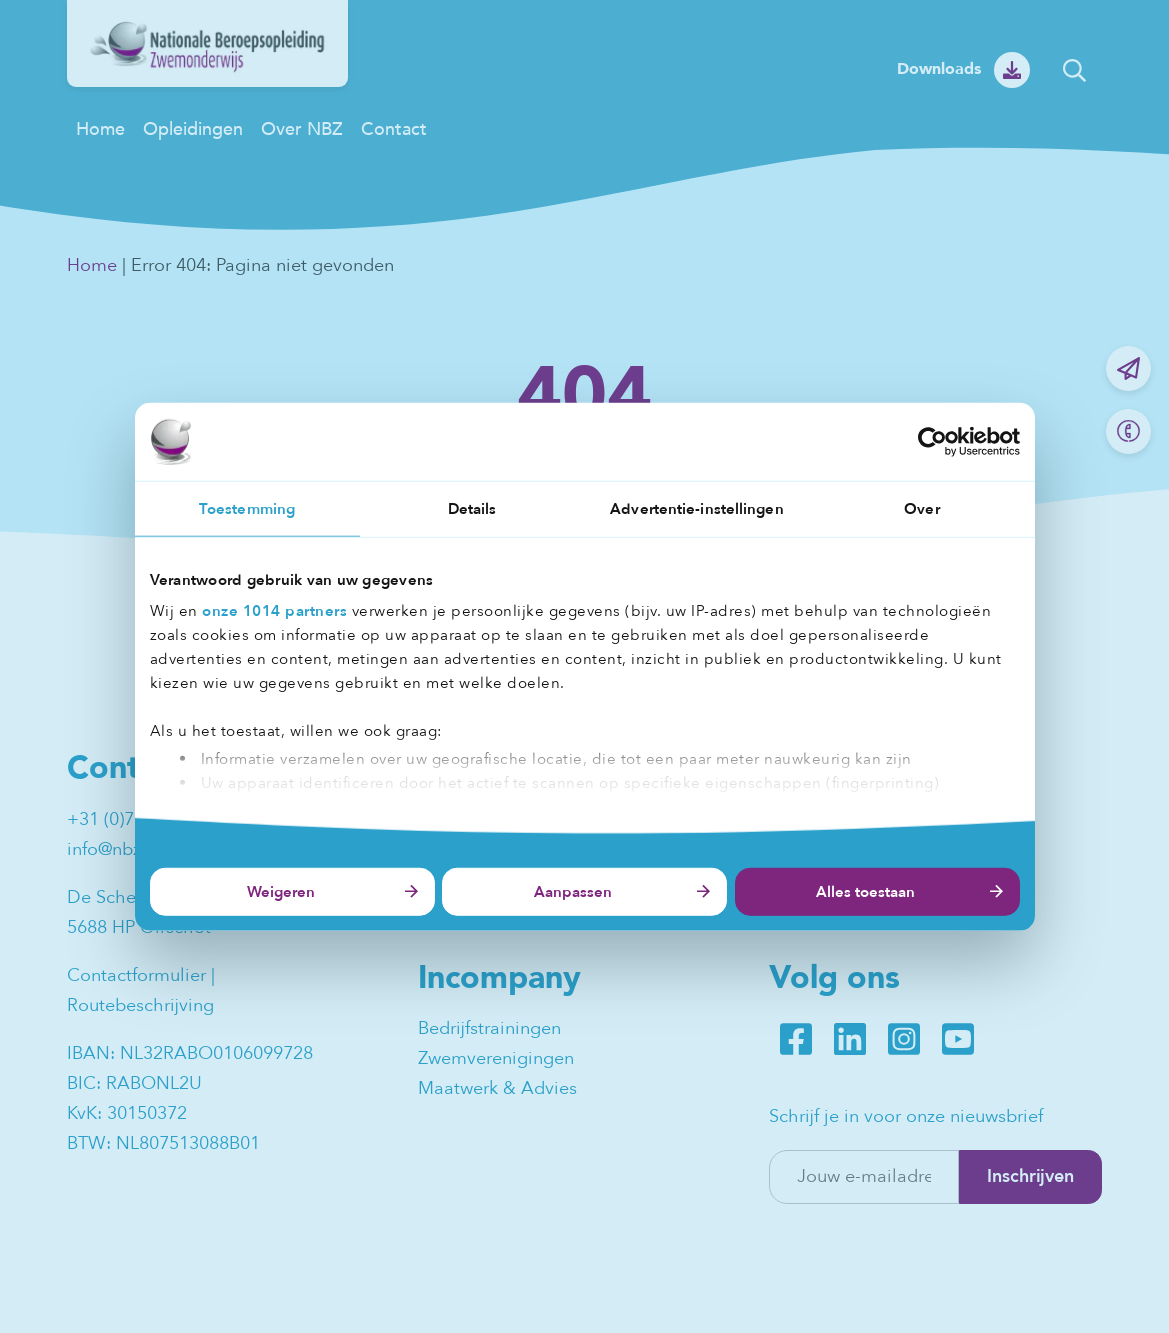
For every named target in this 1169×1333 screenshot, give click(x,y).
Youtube (958, 1039)
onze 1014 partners (274, 611)
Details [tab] (472, 508)
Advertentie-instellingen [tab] (696, 508)
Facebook (796, 1039)
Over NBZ (302, 129)
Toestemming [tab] (247, 508)
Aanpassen (573, 892)
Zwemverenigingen (496, 1058)
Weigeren (281, 892)
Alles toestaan (865, 892)
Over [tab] (921, 508)
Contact (394, 129)
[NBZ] (207, 81)
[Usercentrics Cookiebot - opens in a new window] (932, 441)
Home (100, 129)
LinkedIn (850, 1039)
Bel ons (1128, 431)
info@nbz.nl (114, 849)
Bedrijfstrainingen (489, 1028)
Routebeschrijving (140, 1005)
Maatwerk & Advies (497, 1088)
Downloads (939, 69)
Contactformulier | (143, 975)
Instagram (904, 1039)
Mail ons (1128, 368)
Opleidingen (193, 129)
